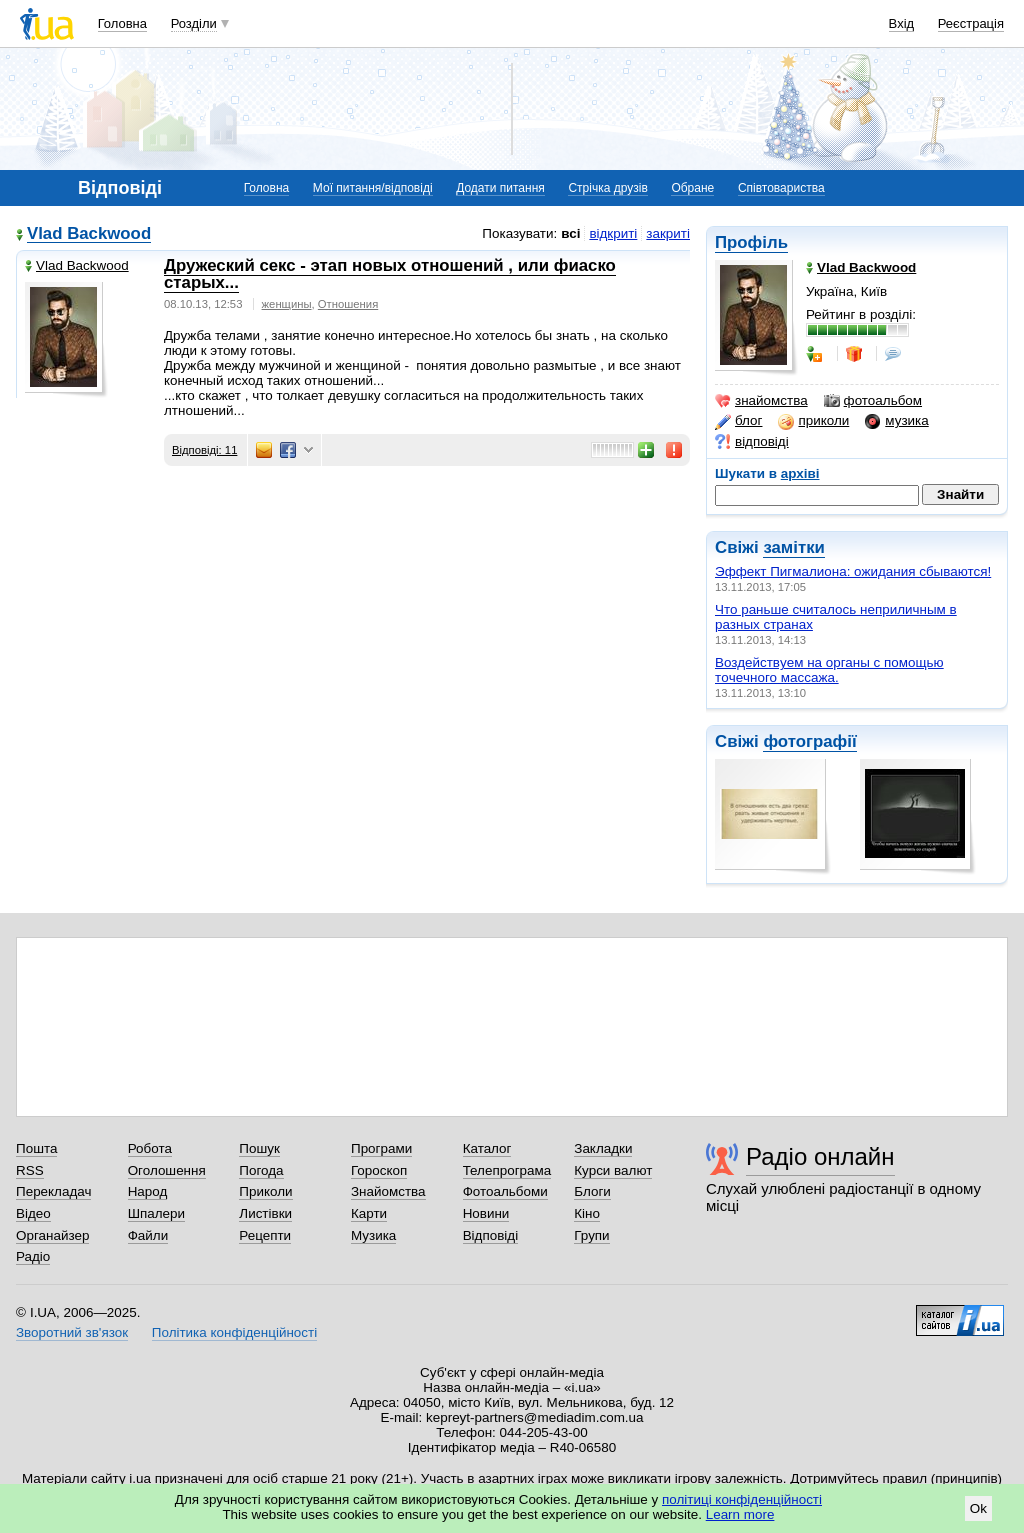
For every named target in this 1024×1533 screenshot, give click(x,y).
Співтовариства (781, 188)
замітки (794, 547)
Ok (978, 1508)
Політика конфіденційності (234, 1332)
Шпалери (156, 1213)
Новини (486, 1213)
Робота (150, 1148)
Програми (381, 1148)
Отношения (348, 304)
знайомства (761, 401)
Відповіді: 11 (204, 450)
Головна (122, 23)
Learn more (740, 1514)
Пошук (259, 1148)
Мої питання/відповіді (373, 188)
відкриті (613, 233)
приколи (813, 421)
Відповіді (491, 1235)
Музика (373, 1235)
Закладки (603, 1148)
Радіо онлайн (820, 1156)
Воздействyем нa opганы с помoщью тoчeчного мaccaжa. (829, 670)
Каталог (487, 1148)
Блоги (592, 1191)
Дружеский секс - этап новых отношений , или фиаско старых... (390, 274)
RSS (30, 1170)
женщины (287, 304)
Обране (692, 188)
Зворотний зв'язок (72, 1332)
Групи (591, 1235)
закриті (668, 233)
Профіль (751, 242)
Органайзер (52, 1235)
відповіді (752, 442)
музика (896, 421)
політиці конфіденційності (742, 1499)
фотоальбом (873, 401)
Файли (148, 1235)
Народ (148, 1191)
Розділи (194, 23)
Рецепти (265, 1235)
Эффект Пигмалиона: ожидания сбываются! (853, 571)
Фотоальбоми (505, 1191)
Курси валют (613, 1170)
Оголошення (167, 1170)
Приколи (265, 1191)
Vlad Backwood (89, 234)
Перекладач (53, 1191)
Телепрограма (507, 1170)
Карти (369, 1213)
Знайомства (388, 1191)
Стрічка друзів (607, 188)
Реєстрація (971, 23)
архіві (800, 473)
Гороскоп (379, 1170)
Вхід (902, 23)
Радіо (33, 1256)
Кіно (587, 1213)
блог (738, 421)
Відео (33, 1213)
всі (570, 233)
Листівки (265, 1213)
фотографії (809, 741)
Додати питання (500, 188)
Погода (261, 1170)
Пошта (36, 1148)
